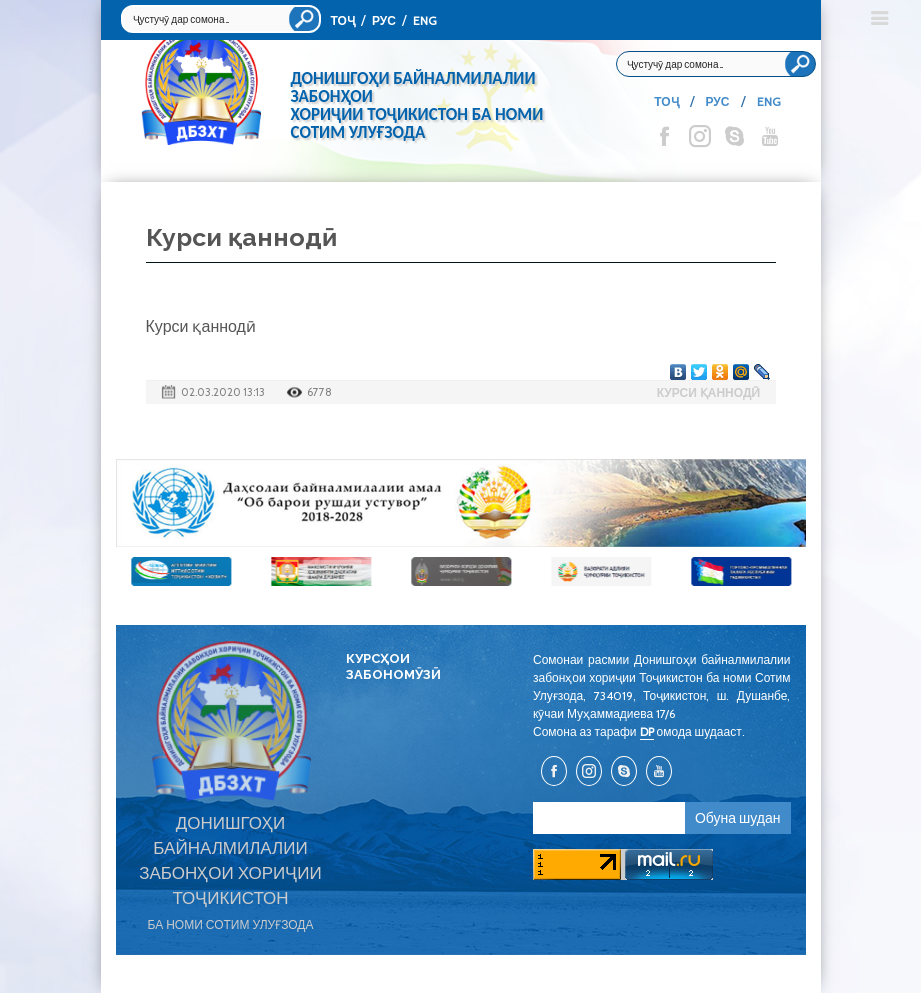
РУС (384, 20)
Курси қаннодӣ (709, 392)
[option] (461, 503)
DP (647, 731)
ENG (425, 20)
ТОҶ (343, 20)
